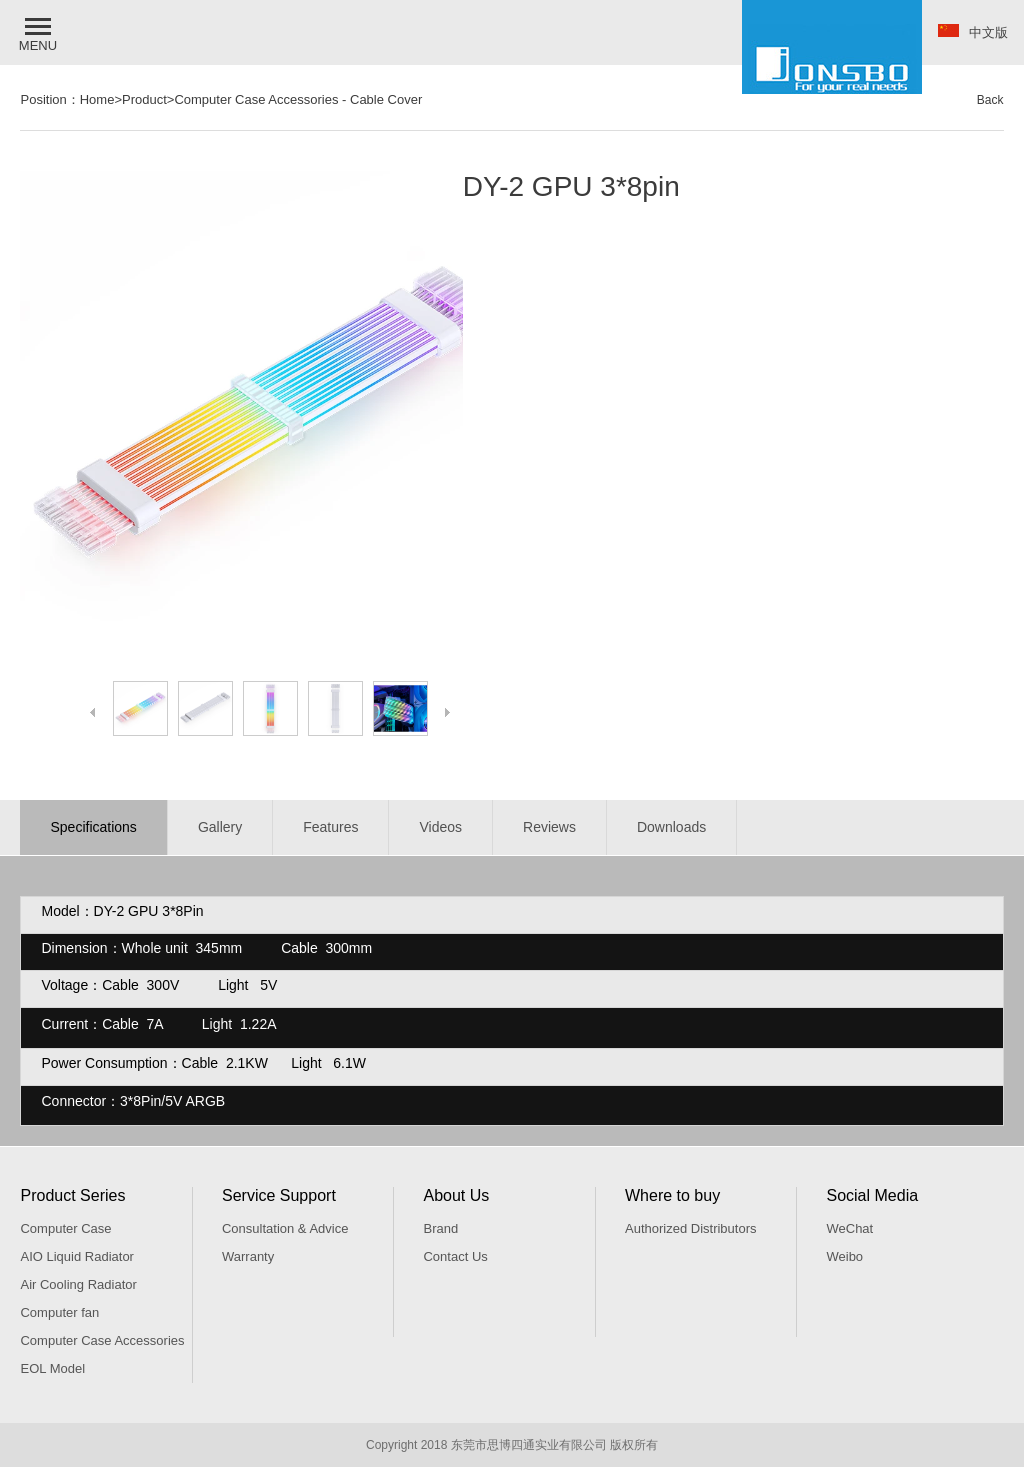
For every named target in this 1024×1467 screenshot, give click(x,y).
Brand (440, 1228)
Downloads (671, 827)
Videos (440, 827)
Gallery (220, 827)
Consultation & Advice (285, 1228)
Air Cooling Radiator (78, 1284)
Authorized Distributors (691, 1228)
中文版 (973, 32)
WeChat (849, 1228)
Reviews (549, 827)
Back (990, 100)
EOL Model (52, 1368)
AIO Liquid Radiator (76, 1256)
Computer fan (59, 1312)
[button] (40, 32)
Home (97, 99)
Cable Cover (386, 99)
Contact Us (455, 1256)
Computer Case (65, 1228)
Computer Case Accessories (256, 99)
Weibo (844, 1256)
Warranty (248, 1256)
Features (330, 827)
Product (144, 99)
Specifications (93, 827)
